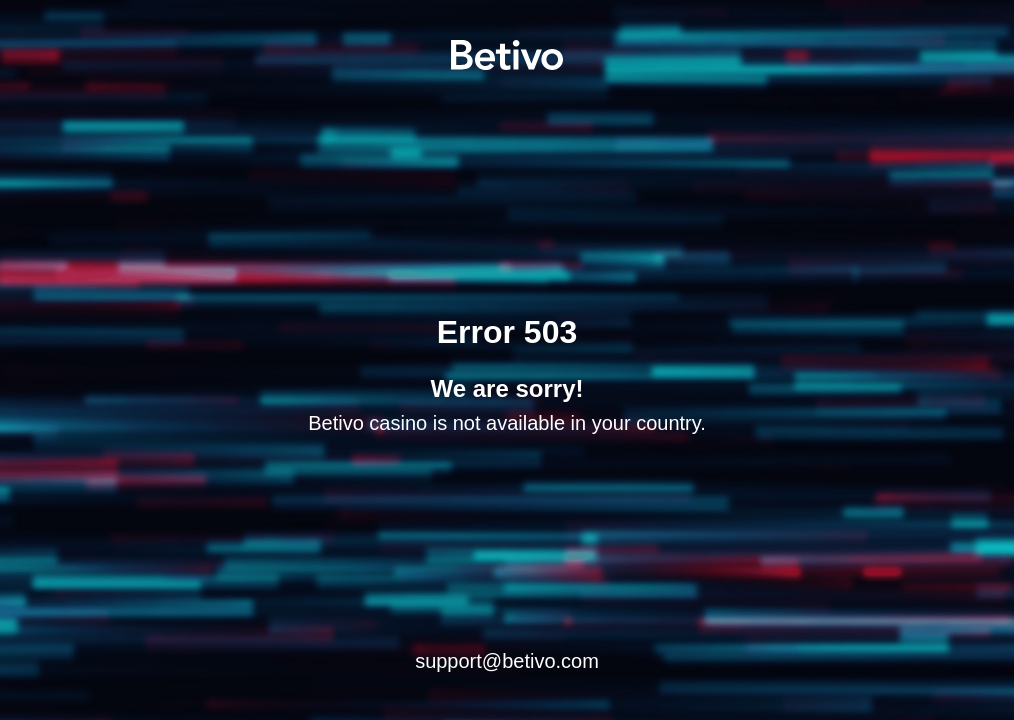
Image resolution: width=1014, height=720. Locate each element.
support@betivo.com (507, 661)
